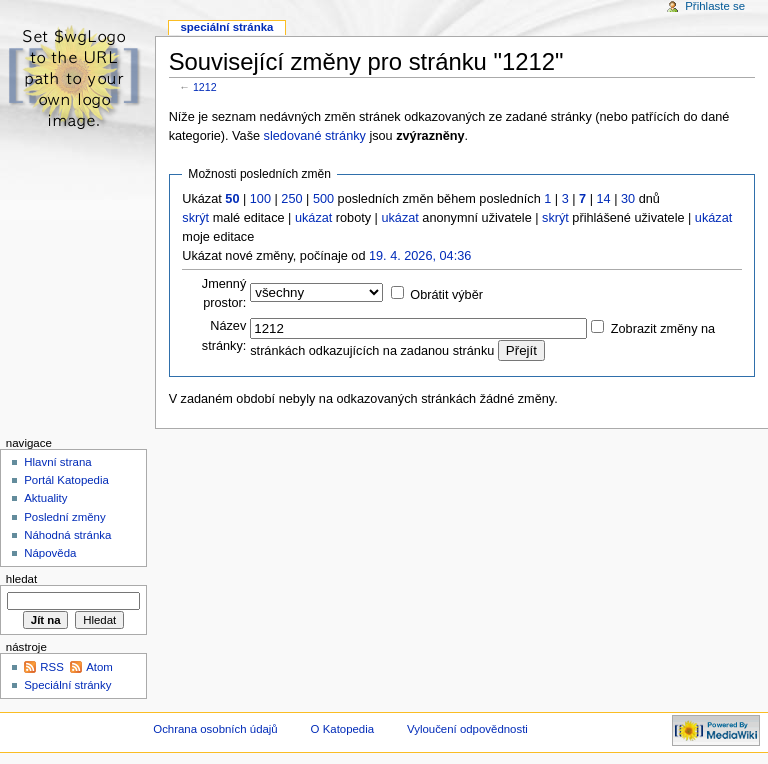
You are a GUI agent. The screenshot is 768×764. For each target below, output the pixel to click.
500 (323, 199)
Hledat (21, 579)
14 (604, 199)
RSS (52, 667)
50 (232, 199)
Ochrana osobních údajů (215, 729)
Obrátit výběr (446, 295)
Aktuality (45, 498)
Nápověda (50, 553)
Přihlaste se (715, 6)
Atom (99, 667)
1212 (205, 87)
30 (628, 199)
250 (291, 199)
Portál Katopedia (66, 480)
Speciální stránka (226, 27)
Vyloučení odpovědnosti (467, 729)
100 (260, 199)
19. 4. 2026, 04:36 (420, 256)
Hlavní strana (57, 462)
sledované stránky (315, 136)
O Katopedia (343, 729)
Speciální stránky (67, 685)
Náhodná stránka (67, 535)
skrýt (195, 218)
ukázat (313, 218)
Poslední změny (65, 517)
